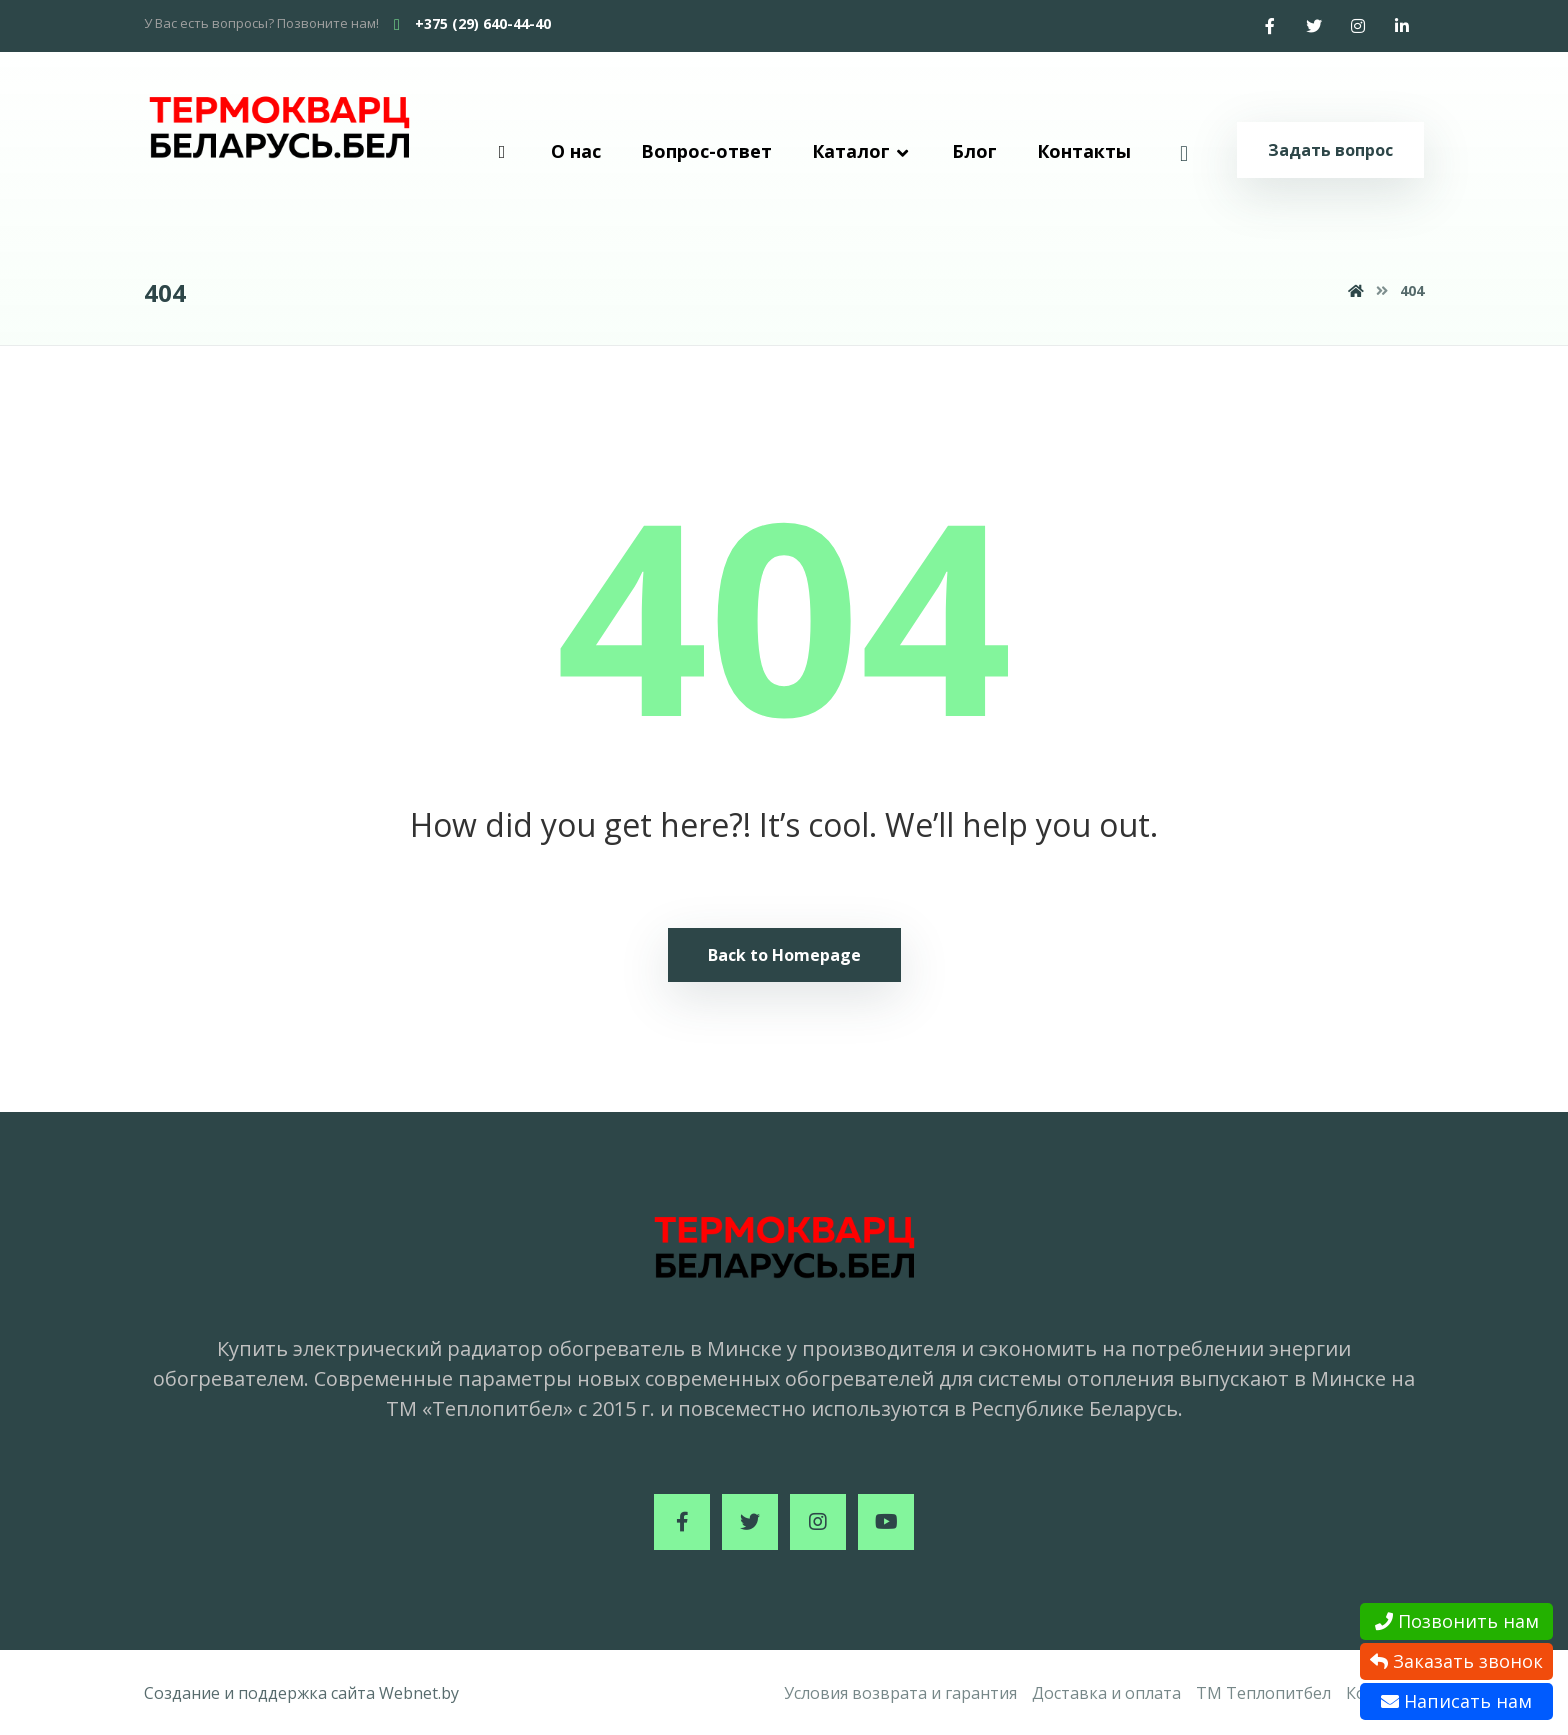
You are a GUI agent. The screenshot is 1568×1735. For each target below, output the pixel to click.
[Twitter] (1314, 26)
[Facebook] (1270, 26)
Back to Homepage (784, 955)
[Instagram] (1358, 26)
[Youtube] (886, 1522)
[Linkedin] (1402, 26)
